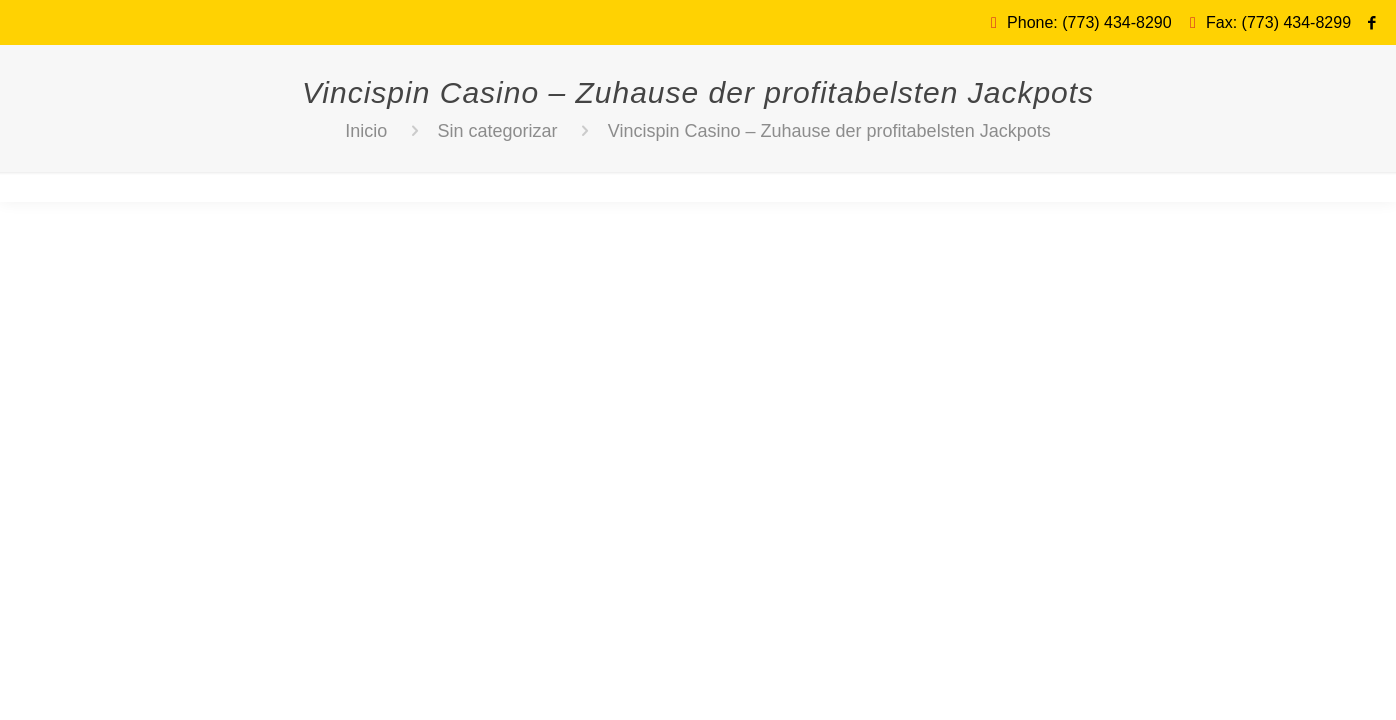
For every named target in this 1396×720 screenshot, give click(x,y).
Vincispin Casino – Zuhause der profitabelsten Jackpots (829, 131)
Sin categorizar (498, 131)
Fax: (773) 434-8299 (1278, 22)
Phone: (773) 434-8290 (1089, 22)
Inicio (366, 131)
